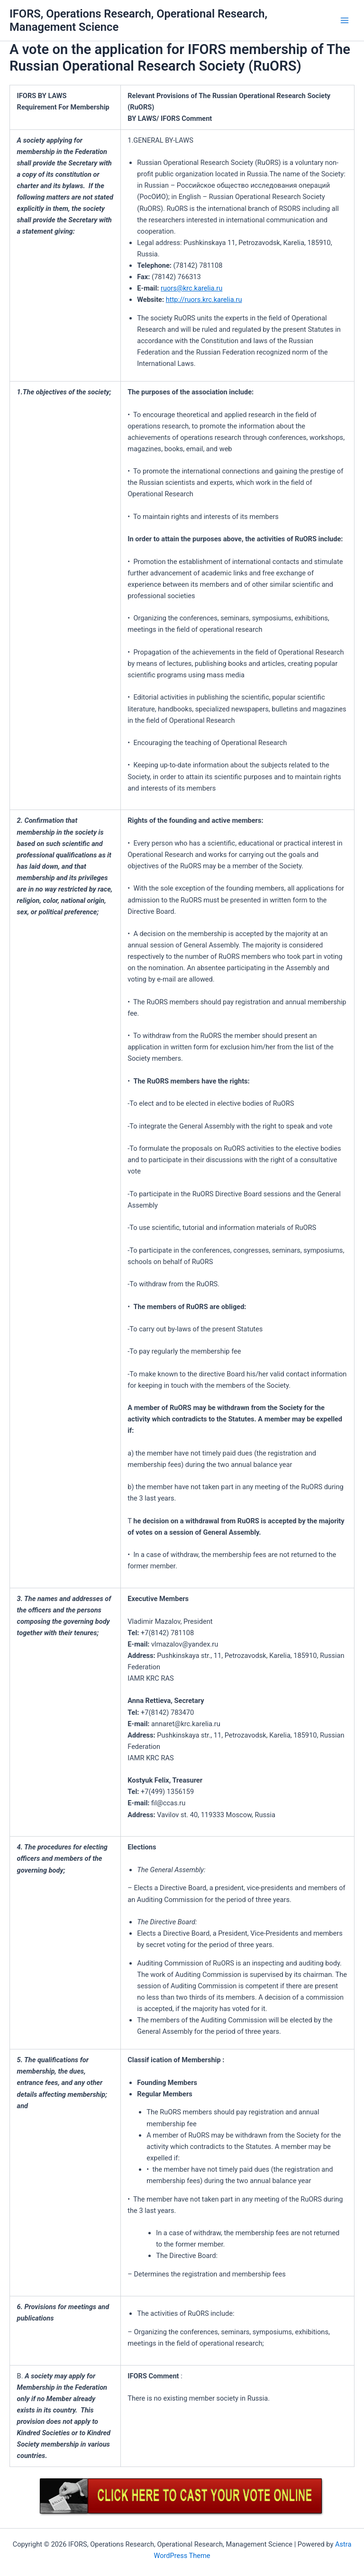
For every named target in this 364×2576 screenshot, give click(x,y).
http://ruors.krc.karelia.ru (204, 299)
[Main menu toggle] (345, 20)
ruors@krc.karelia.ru (191, 288)
